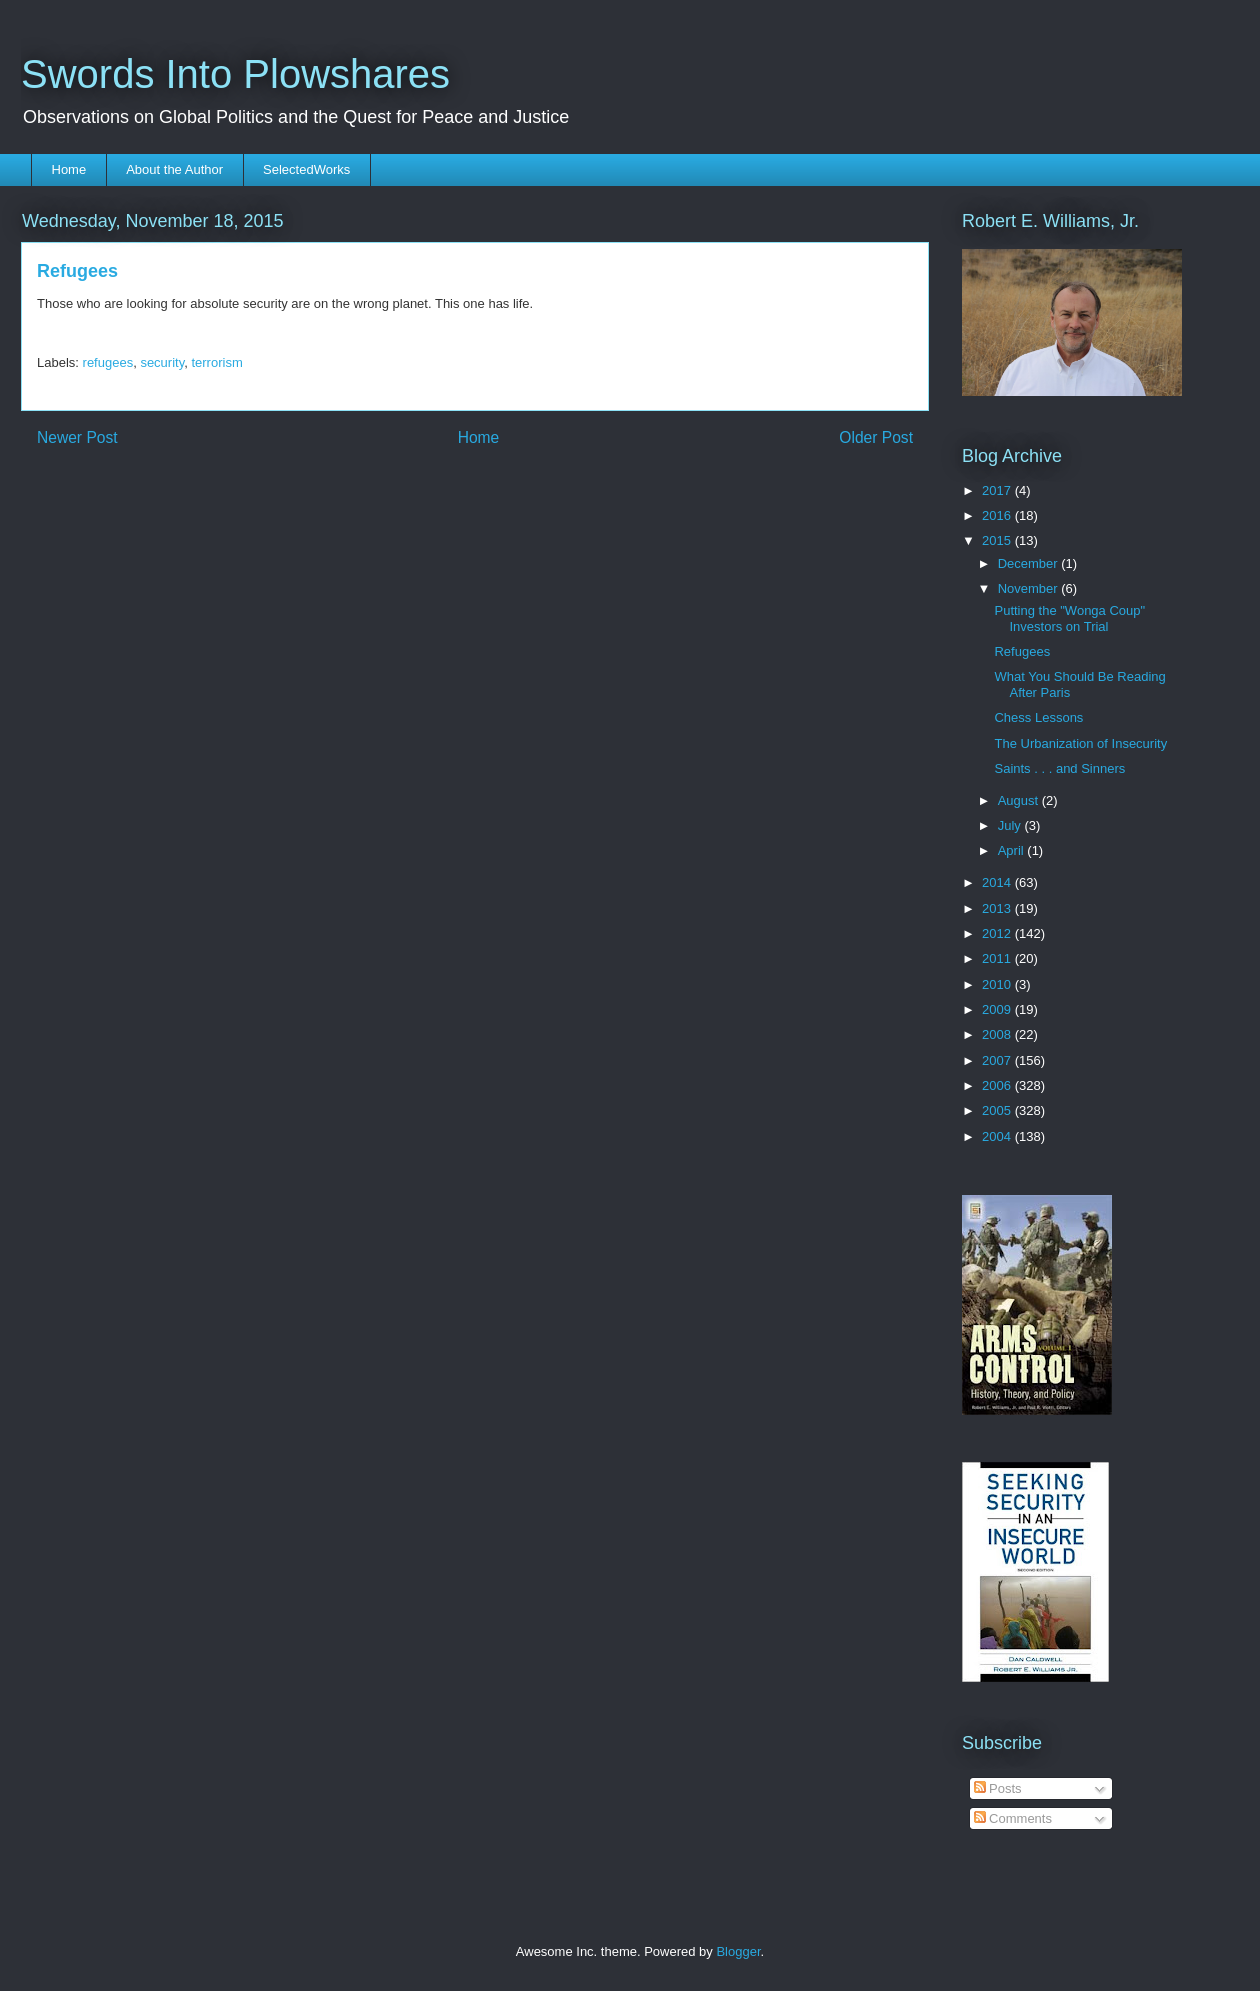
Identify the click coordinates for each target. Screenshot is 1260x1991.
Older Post (876, 437)
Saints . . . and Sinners (1059, 768)
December (1030, 563)
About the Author (174, 169)
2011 (998, 958)
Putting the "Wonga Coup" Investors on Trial (1069, 618)
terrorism (216, 362)
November (1030, 588)
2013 (998, 908)
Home (69, 169)
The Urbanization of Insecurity (1080, 743)
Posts (998, 1788)
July (1011, 825)
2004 (998, 1136)
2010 (998, 984)
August (1020, 800)
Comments (1013, 1818)
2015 (998, 540)
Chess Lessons (1038, 717)
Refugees (1022, 651)
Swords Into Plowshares (235, 74)
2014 (998, 882)
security (162, 362)
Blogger (738, 1951)
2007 (998, 1060)
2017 (998, 490)
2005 (998, 1110)
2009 (998, 1009)
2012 (998, 933)
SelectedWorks (306, 169)
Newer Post (77, 437)
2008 (998, 1034)
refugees (108, 362)
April (1013, 850)
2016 (998, 515)
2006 (998, 1085)
